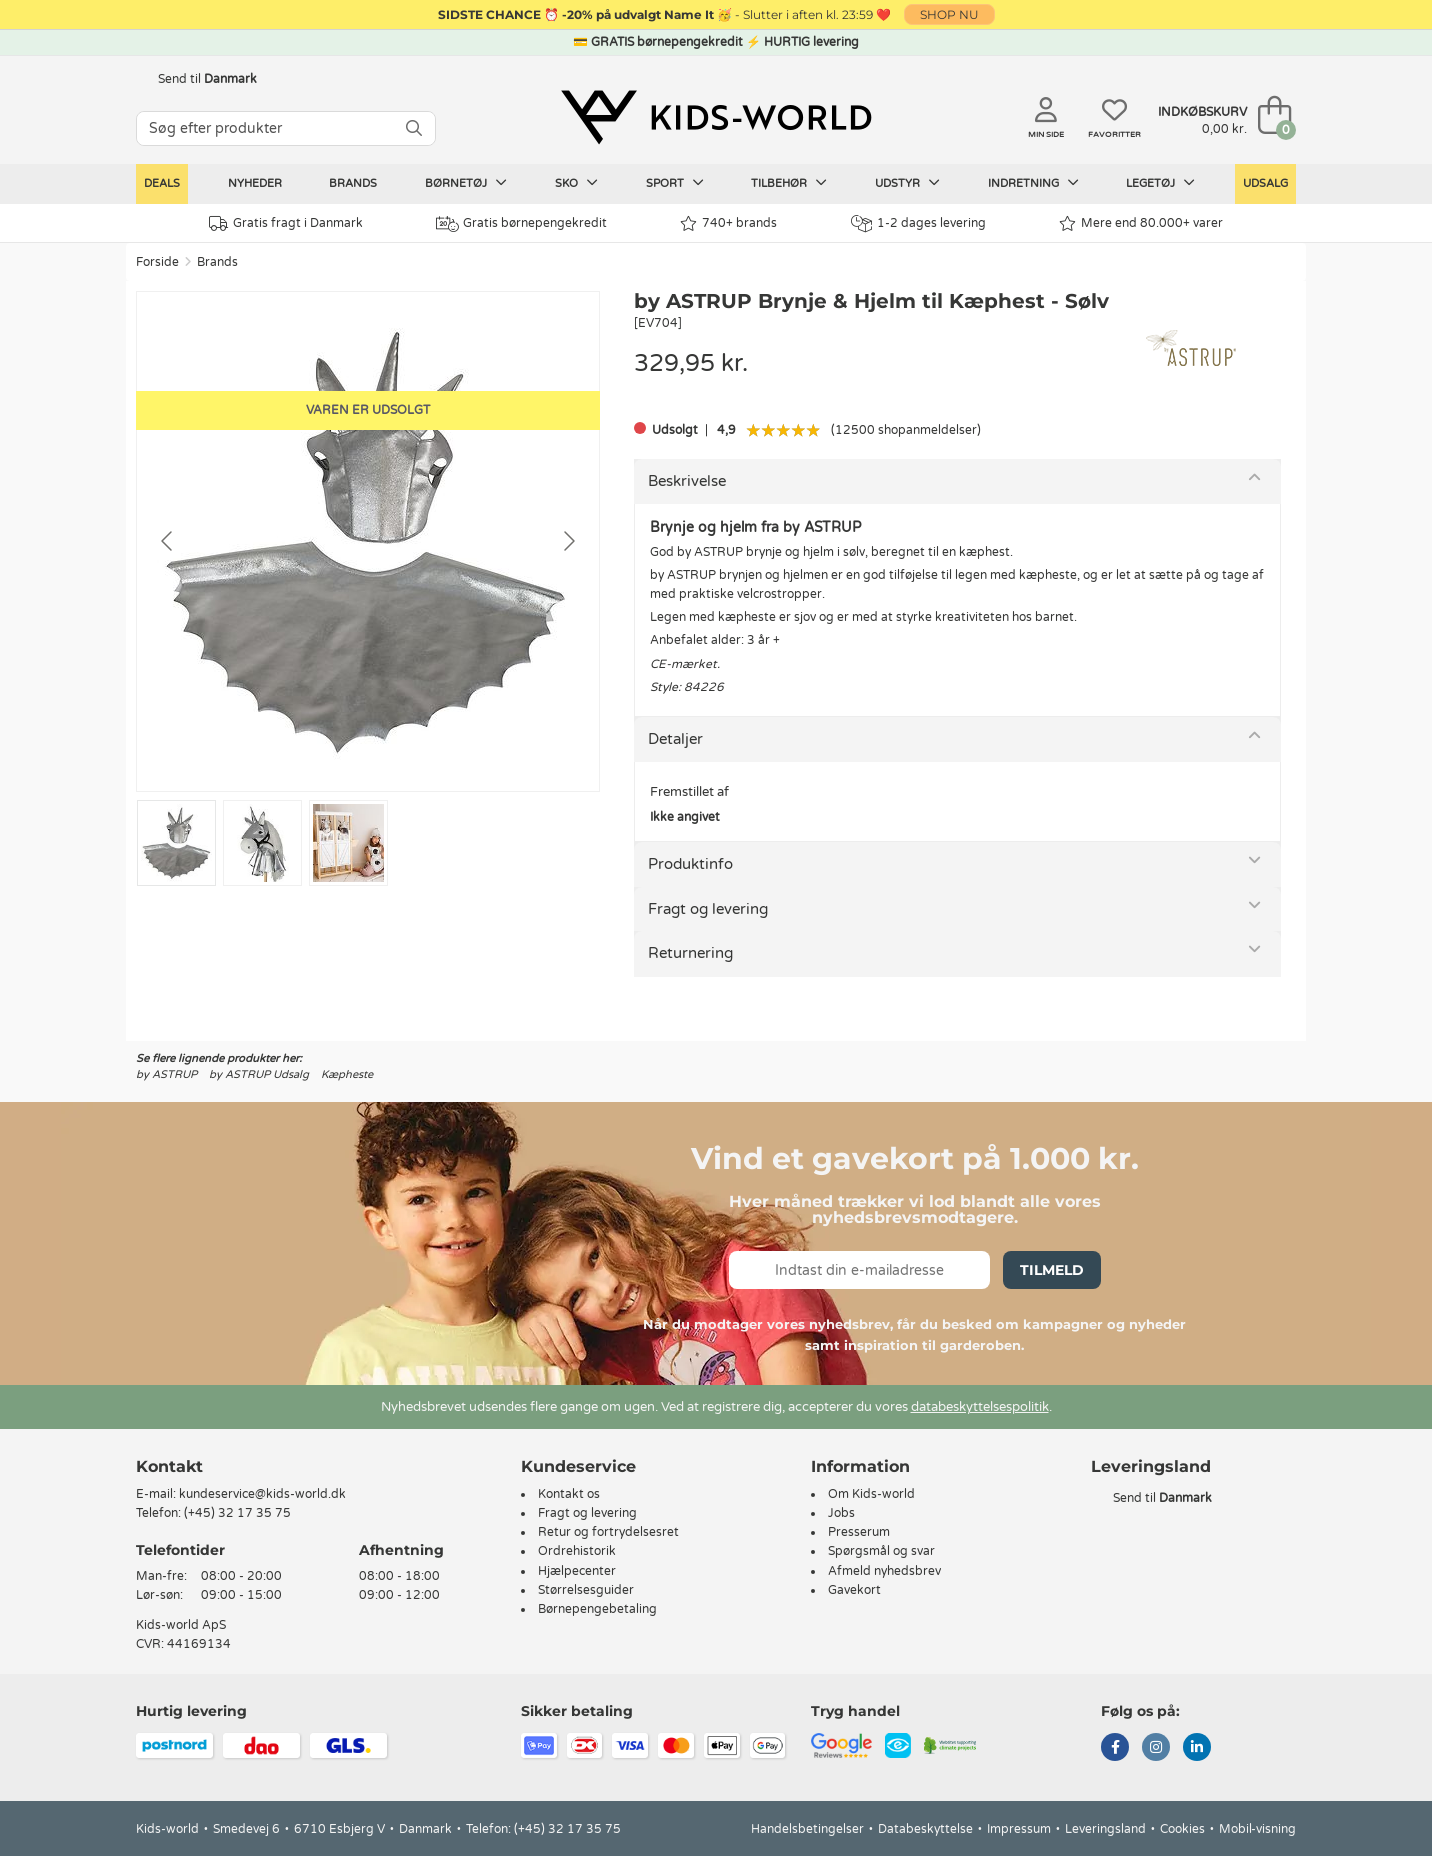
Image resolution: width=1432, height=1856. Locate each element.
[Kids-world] (716, 117)
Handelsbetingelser (807, 1829)
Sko (576, 183)
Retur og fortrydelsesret (608, 1532)
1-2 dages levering (918, 223)
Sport (675, 183)
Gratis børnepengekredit (521, 224)
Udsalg (1265, 183)
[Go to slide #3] (348, 843)
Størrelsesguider (586, 1590)
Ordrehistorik (577, 1551)
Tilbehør (789, 183)
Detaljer (675, 739)
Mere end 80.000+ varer (1141, 223)
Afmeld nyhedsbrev (884, 1571)
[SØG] (414, 128)
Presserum (859, 1532)
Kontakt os (569, 1494)
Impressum (1019, 1829)
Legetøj (1160, 183)
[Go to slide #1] (176, 843)
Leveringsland (1105, 1829)
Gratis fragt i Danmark (286, 223)
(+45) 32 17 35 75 (237, 1513)
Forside (157, 262)
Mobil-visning (1257, 1829)
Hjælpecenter (577, 1571)
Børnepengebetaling (597, 1609)
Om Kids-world (871, 1494)
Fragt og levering (708, 909)
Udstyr (907, 183)
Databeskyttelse (925, 1829)
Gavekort (854, 1590)
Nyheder (255, 183)
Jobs (841, 1513)
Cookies (1182, 1829)
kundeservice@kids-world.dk (262, 1494)
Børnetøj (466, 183)
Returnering (690, 953)
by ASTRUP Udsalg (259, 1074)
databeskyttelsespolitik (980, 1407)
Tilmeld (1052, 1270)
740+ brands (728, 223)
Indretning (1033, 183)
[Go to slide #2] (262, 843)
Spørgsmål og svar (881, 1551)
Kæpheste (347, 1074)
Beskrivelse (687, 481)
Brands (353, 183)
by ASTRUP (166, 1074)
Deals (162, 183)
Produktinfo (690, 864)
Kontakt (169, 1466)
